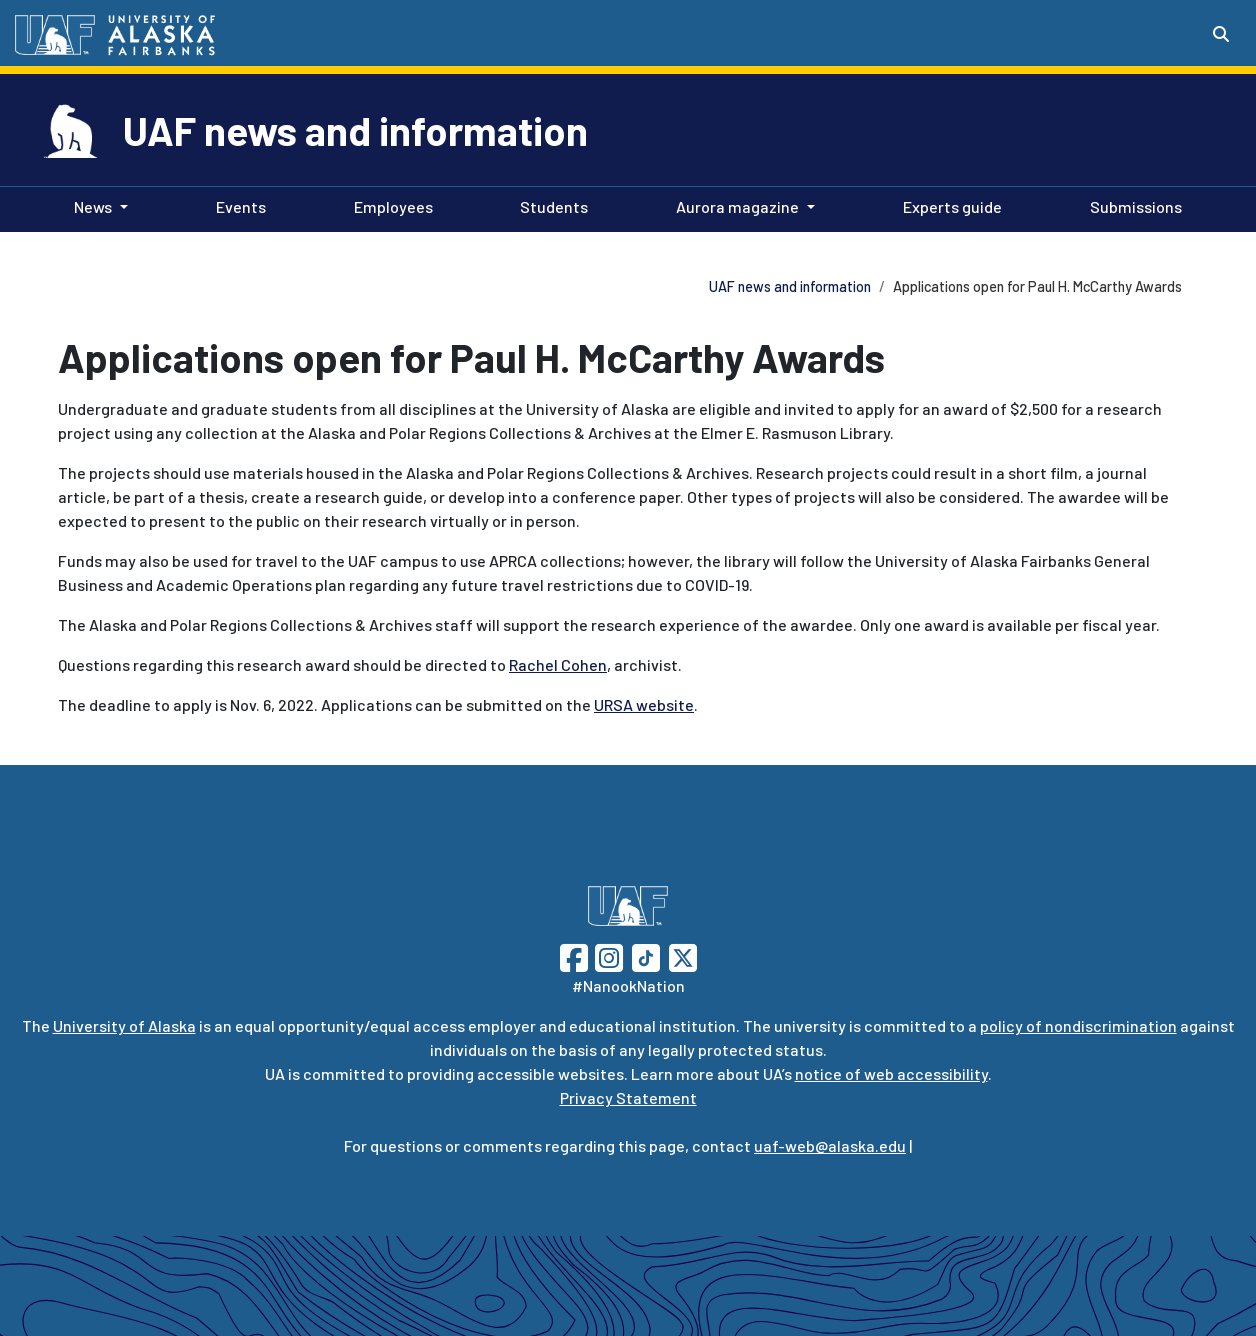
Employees (389, 205)
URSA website (644, 704)
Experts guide (948, 205)
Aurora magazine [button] (737, 206)
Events (237, 205)
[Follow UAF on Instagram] (607, 955)
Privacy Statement (628, 1097)
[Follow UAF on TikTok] (646, 955)
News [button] (93, 206)
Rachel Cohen (558, 664)
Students (550, 205)
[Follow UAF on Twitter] (683, 955)
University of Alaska (124, 1025)
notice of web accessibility (891, 1073)
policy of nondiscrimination (1078, 1025)
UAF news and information (355, 130)
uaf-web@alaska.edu (830, 1145)
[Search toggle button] (1221, 34)
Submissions (1132, 205)
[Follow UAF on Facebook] (574, 955)
